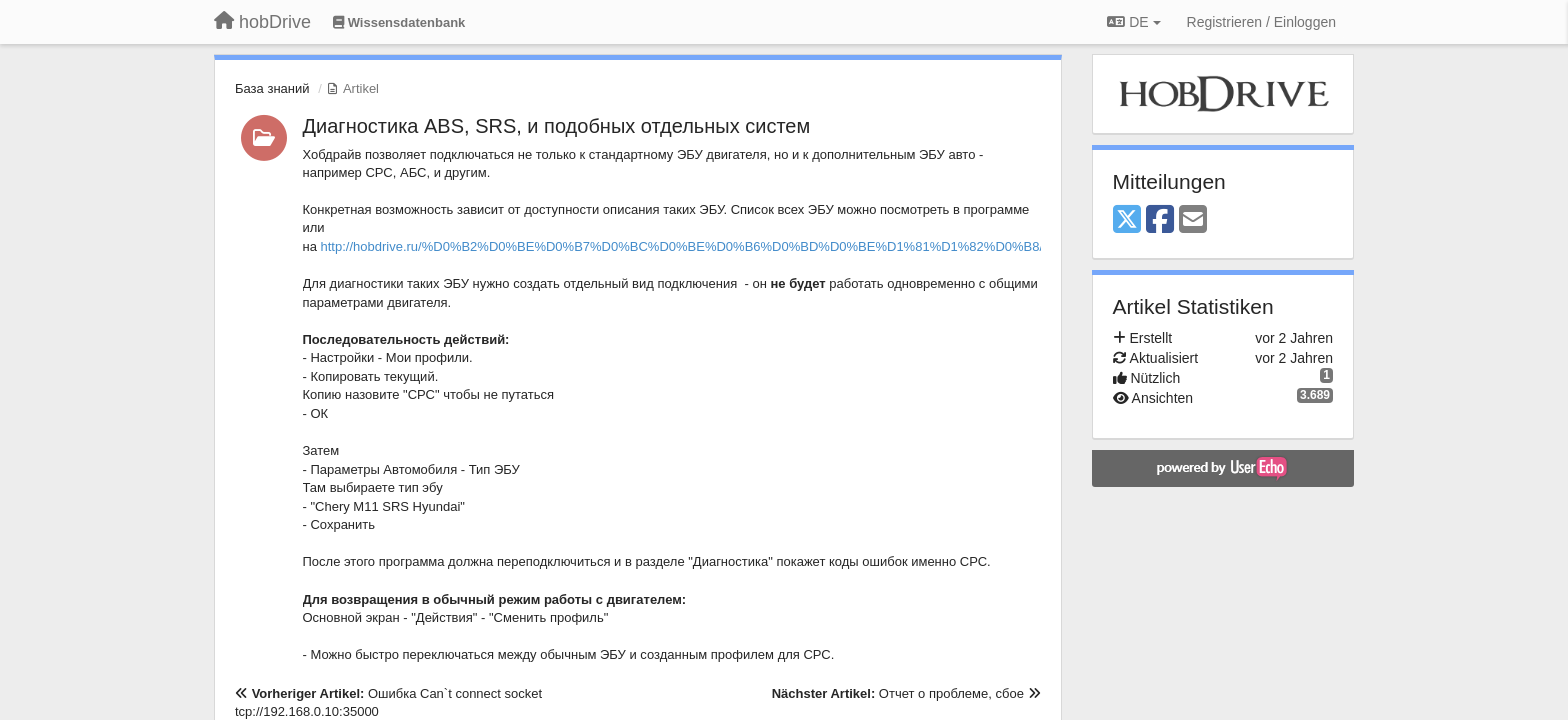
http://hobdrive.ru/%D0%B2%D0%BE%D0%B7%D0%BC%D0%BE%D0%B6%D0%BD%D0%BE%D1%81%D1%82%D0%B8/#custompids (719, 246)
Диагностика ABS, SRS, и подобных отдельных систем (557, 126)
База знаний (272, 88)
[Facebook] (1160, 220)
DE (1133, 22)
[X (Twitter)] (1127, 220)
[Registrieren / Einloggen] (1261, 22)
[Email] (1193, 220)
